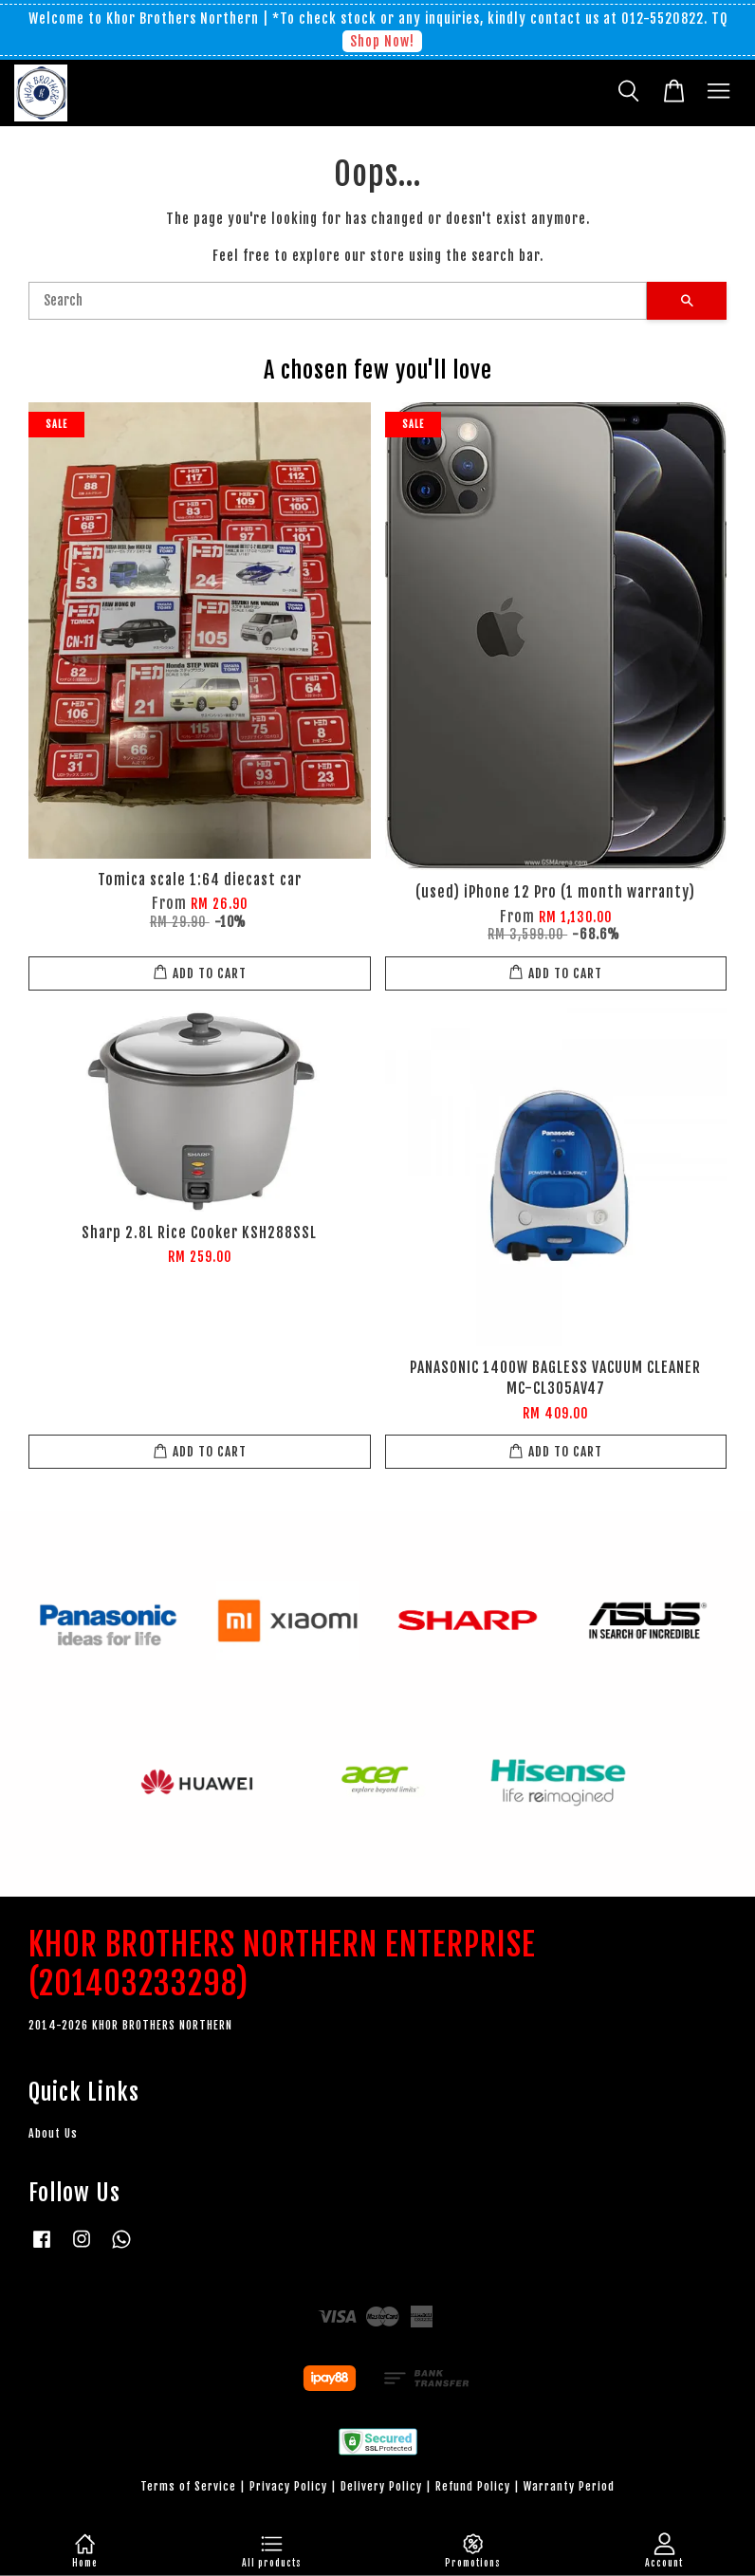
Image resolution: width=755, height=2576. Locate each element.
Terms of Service (188, 2486)
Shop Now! (382, 41)
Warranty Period (569, 2486)
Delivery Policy (381, 2486)
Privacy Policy (288, 2486)
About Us (53, 2133)
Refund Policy (472, 2486)
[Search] (337, 301)
